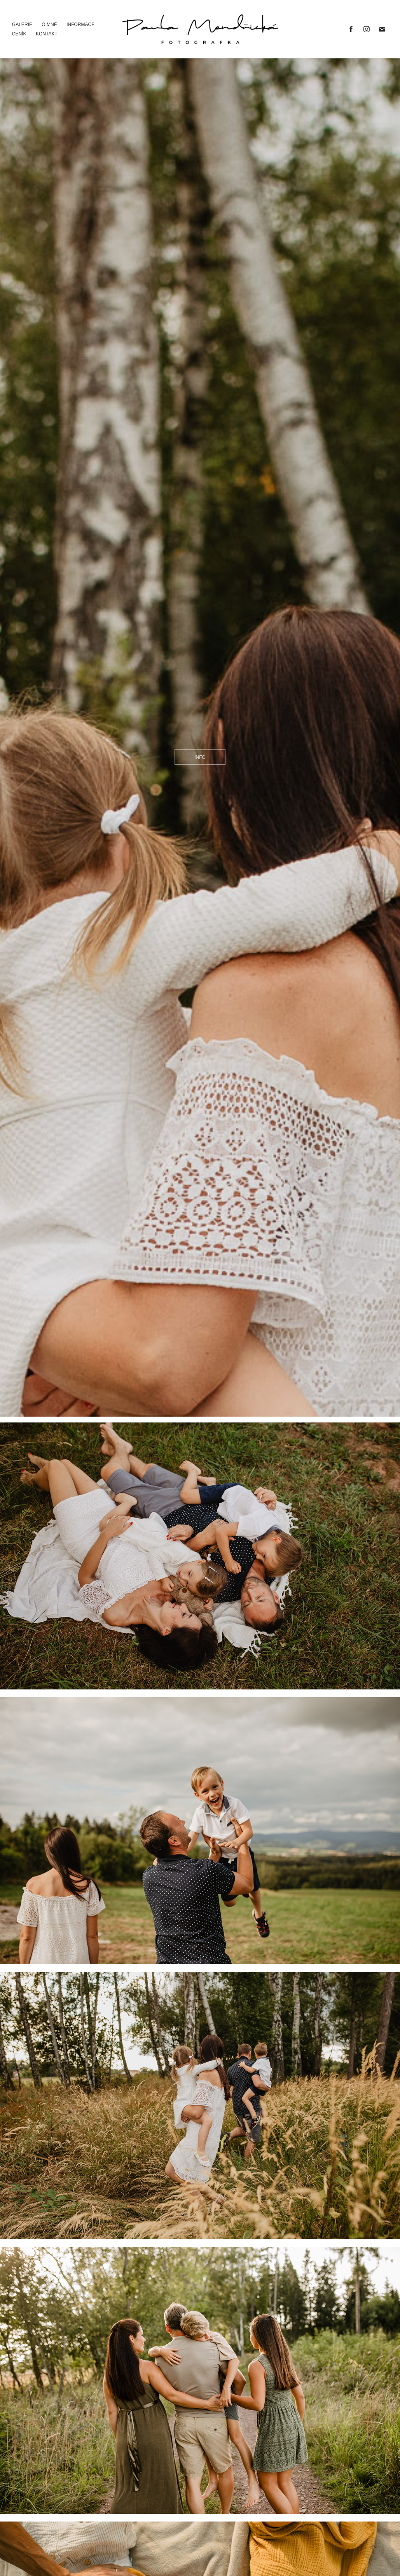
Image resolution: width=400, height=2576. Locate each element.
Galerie (22, 24)
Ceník (19, 34)
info (200, 757)
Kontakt (47, 34)
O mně (49, 24)
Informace (80, 24)
